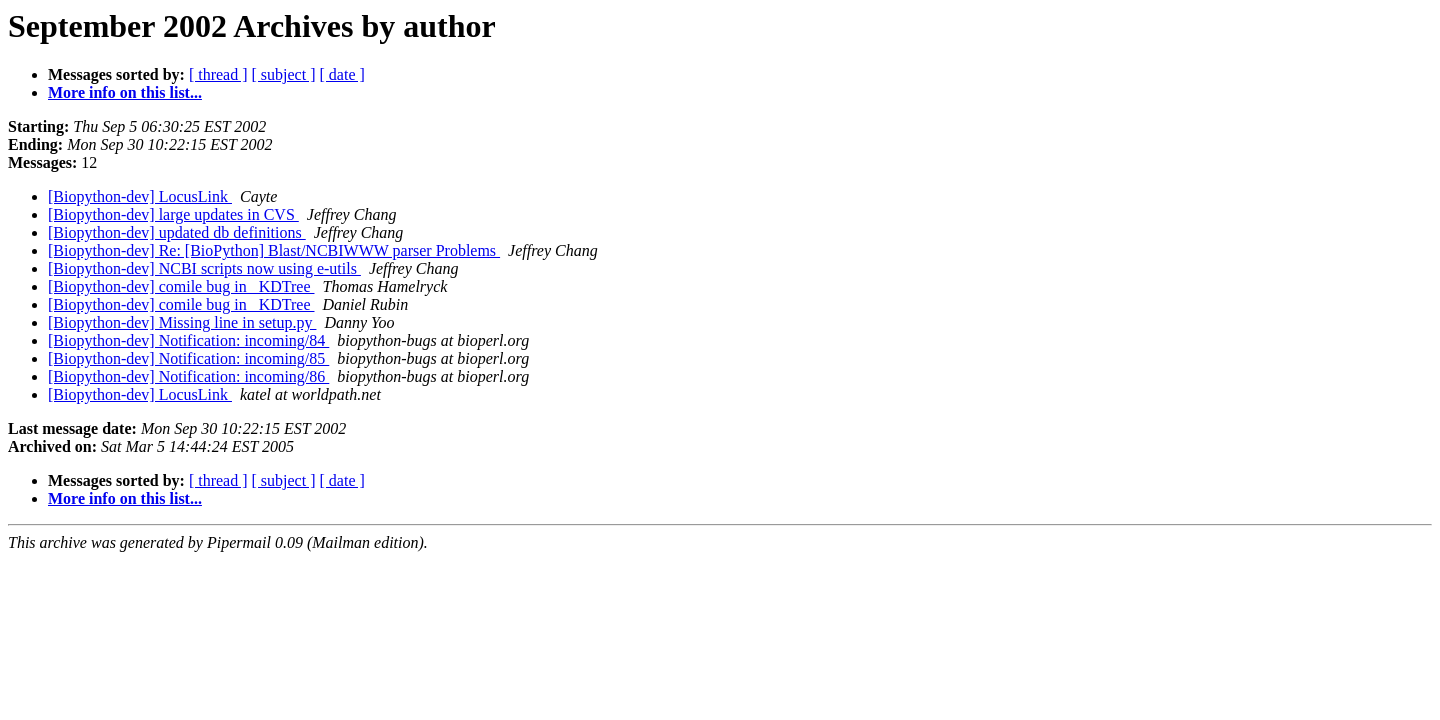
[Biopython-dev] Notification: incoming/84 (188, 340)
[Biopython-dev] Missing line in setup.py (182, 322)
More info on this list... (125, 92)
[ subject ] (284, 74)
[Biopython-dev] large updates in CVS (173, 214)
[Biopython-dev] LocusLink (140, 196)
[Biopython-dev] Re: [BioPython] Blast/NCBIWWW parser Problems (274, 250)
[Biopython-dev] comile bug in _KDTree (181, 286)
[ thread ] (218, 74)
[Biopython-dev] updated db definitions (177, 232)
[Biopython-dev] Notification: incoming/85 (188, 358)
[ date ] (342, 74)
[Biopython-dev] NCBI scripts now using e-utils (204, 268)
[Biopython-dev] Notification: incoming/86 (188, 376)
